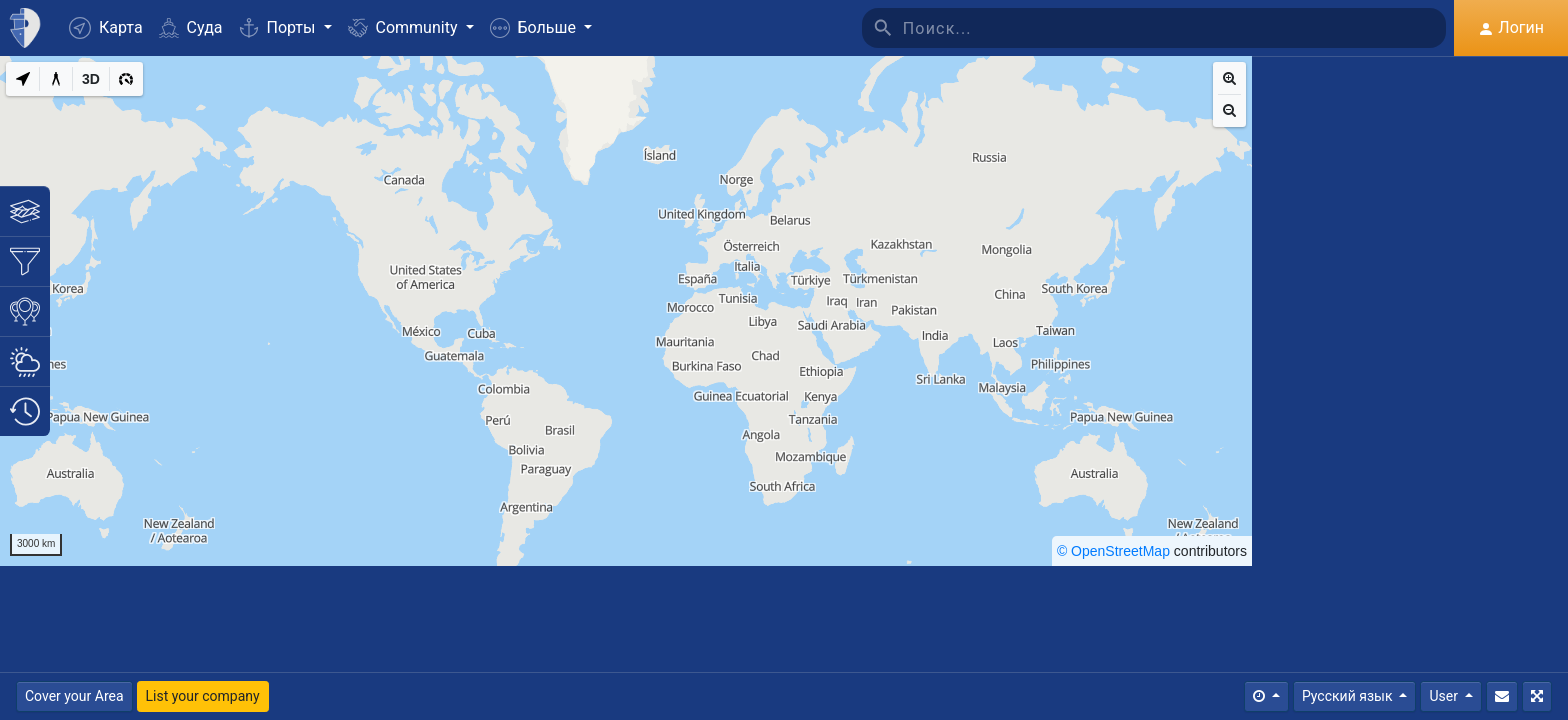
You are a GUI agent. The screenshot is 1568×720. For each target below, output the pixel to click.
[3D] (91, 79)
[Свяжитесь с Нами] (1502, 696)
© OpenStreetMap (1113, 551)
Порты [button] (279, 27)
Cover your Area (74, 696)
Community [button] (405, 27)
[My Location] (23, 79)
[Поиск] (1175, 28)
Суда (191, 27)
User (1445, 696)
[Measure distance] (56, 79)
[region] (626, 311)
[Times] (1266, 696)
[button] (541, 28)
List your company (203, 696)
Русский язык (1349, 696)
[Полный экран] (1537, 696)
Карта (106, 28)
